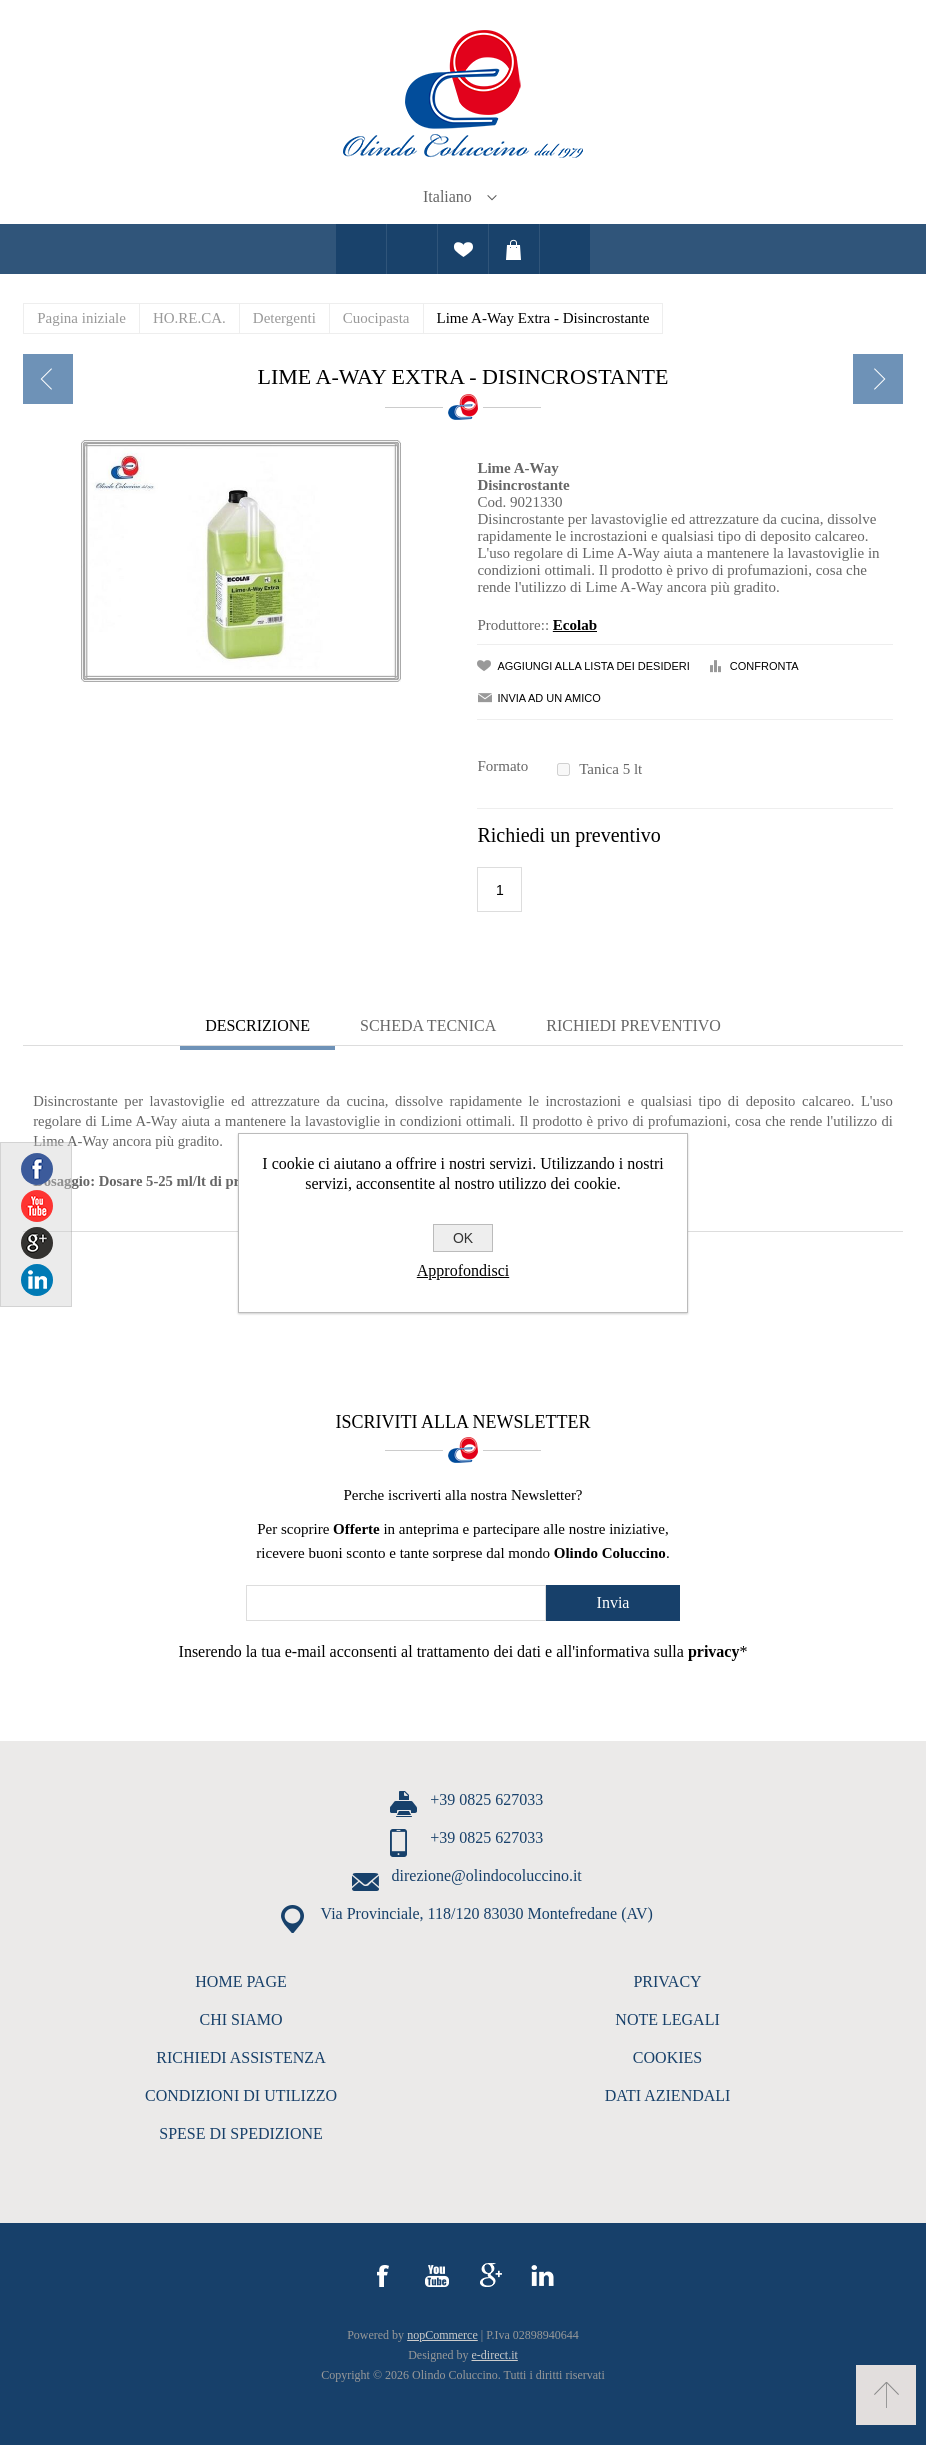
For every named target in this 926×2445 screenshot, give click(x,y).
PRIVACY (667, 1981)
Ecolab (575, 625)
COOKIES (667, 2057)
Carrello (514, 249)
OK (463, 1238)
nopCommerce (442, 2335)
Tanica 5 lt (610, 769)
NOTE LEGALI (667, 2019)
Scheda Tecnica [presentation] (428, 1025)
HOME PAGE (240, 1981)
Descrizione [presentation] (257, 1025)
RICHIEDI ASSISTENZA (240, 2057)
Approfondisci (463, 1270)
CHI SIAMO (240, 2019)
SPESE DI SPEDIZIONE (241, 2133)
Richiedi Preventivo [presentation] (633, 1025)
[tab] (257, 1028)
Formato (502, 766)
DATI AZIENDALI (668, 2095)
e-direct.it (495, 2355)
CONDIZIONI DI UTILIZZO (241, 2095)
